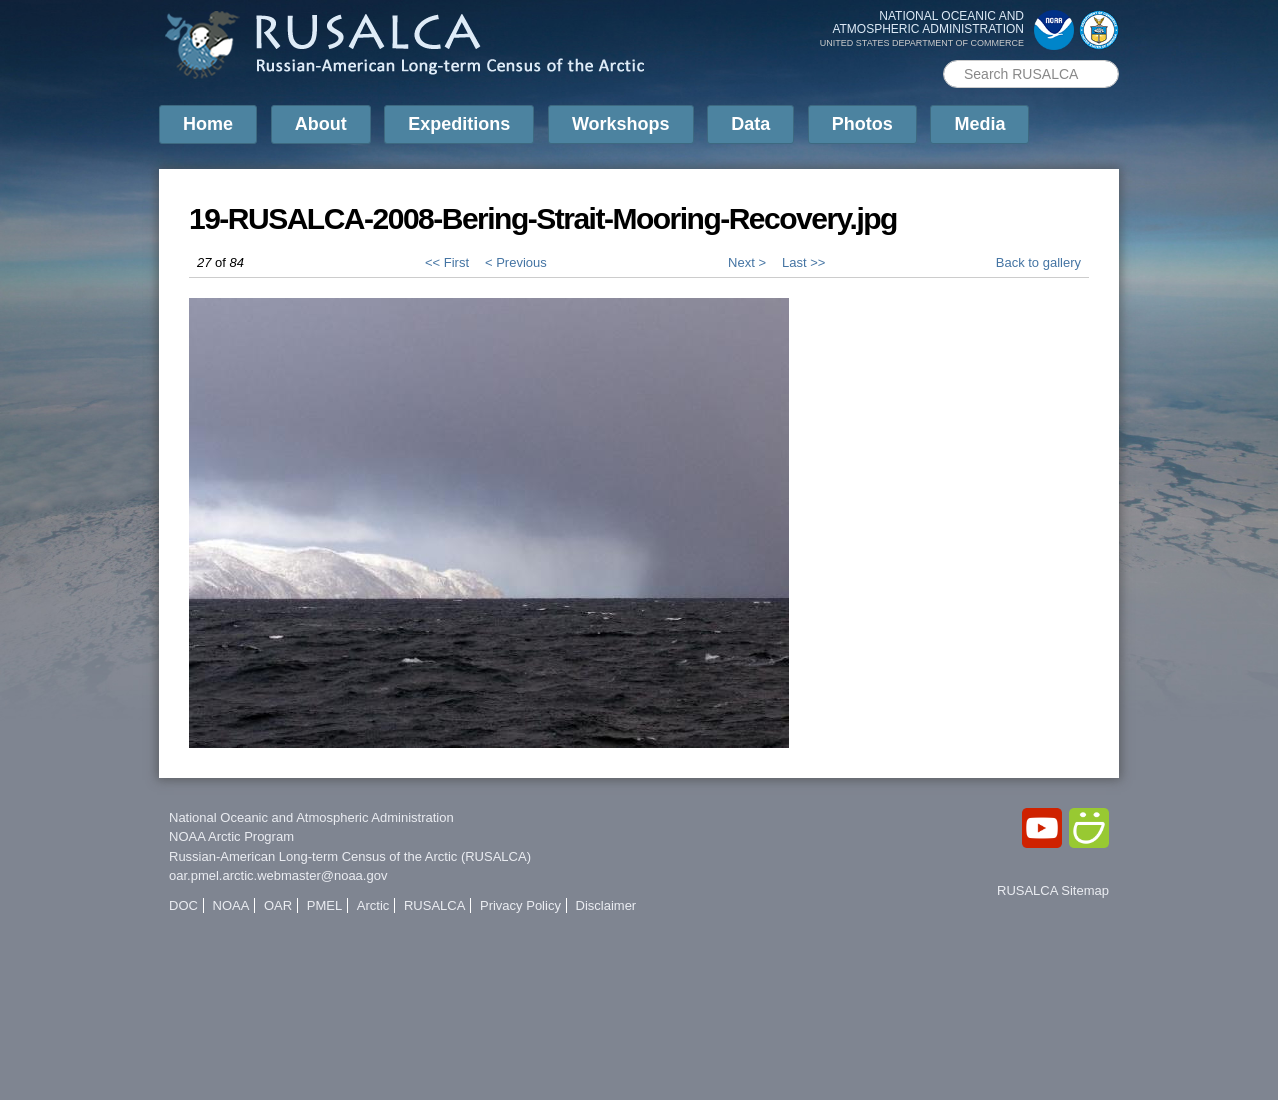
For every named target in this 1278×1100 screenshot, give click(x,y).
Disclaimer (606, 905)
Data (750, 124)
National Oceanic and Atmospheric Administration (311, 817)
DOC (183, 905)
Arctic (373, 905)
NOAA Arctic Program (231, 836)
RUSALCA (434, 905)
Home (208, 124)
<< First (447, 262)
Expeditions (459, 124)
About (321, 124)
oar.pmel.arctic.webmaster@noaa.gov (278, 875)
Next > (747, 262)
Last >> (803, 262)
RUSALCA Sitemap (1053, 890)
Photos (862, 124)
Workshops (621, 124)
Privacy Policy (520, 905)
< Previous (516, 262)
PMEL (324, 905)
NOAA (231, 905)
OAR (278, 905)
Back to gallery (1038, 262)
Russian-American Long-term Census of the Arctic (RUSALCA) (350, 856)
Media (979, 124)
